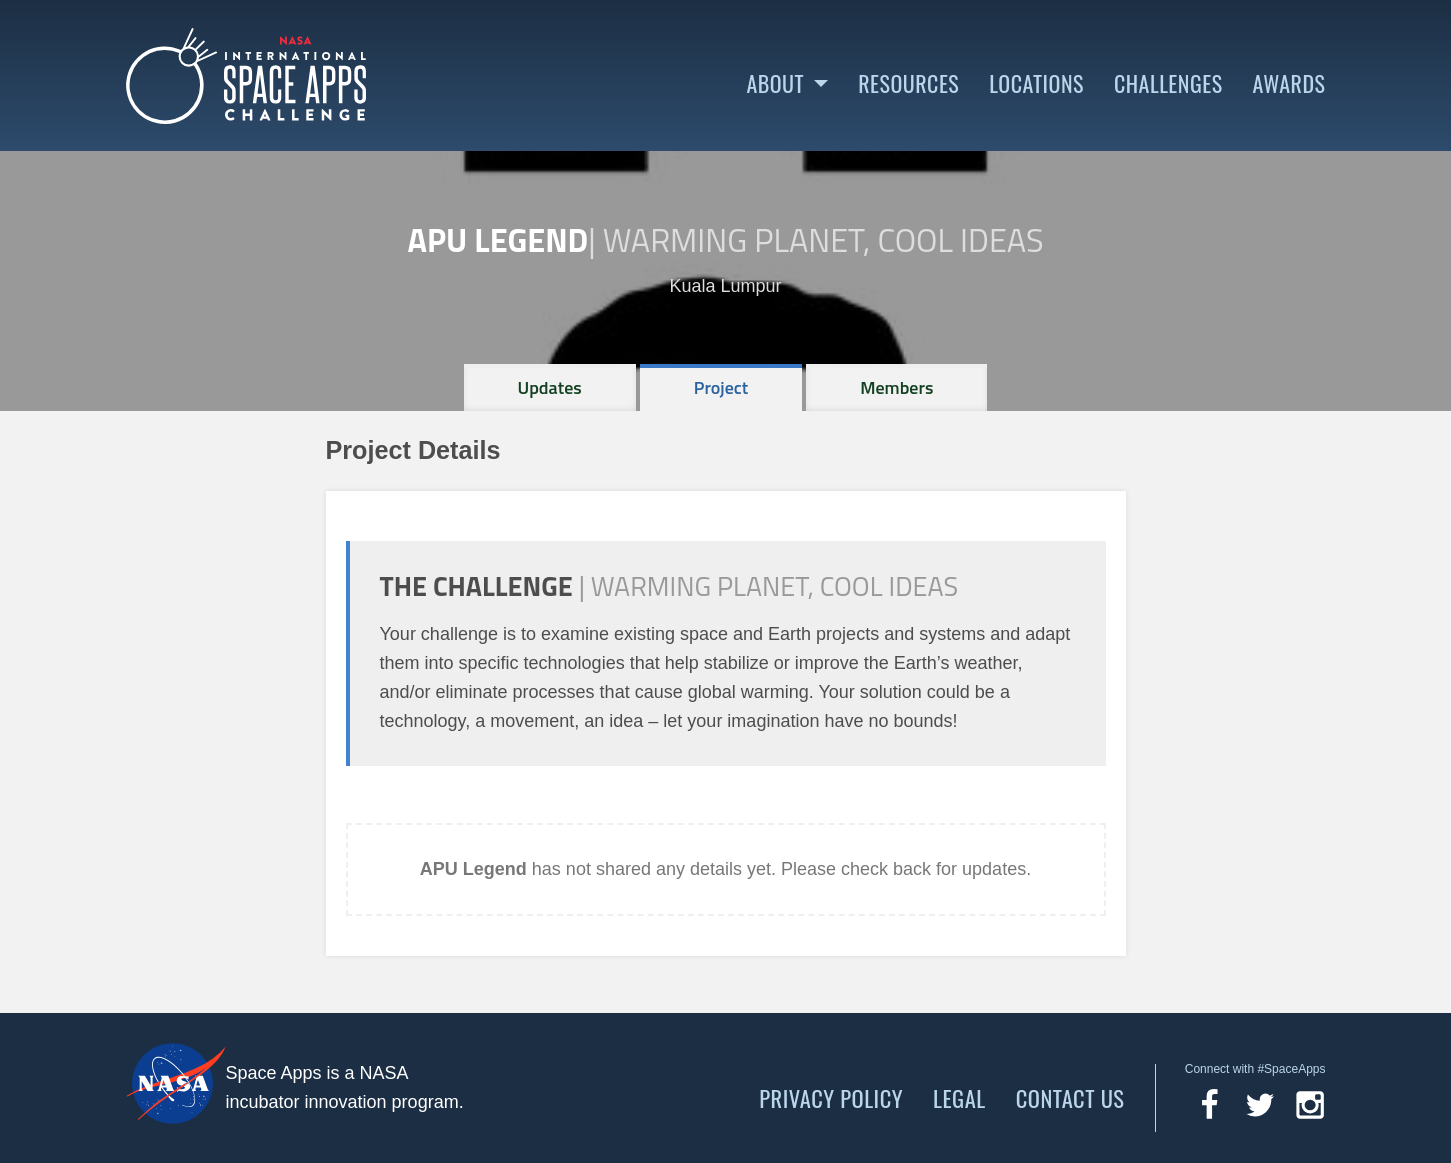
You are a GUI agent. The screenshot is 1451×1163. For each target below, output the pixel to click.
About (775, 84)
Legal (959, 1098)
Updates (550, 387)
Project (721, 387)
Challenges (1168, 84)
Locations (1036, 84)
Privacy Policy (831, 1098)
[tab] (550, 387)
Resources (908, 84)
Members (896, 387)
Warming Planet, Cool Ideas (823, 240)
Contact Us (1070, 1098)
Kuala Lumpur (725, 286)
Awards (1289, 84)
